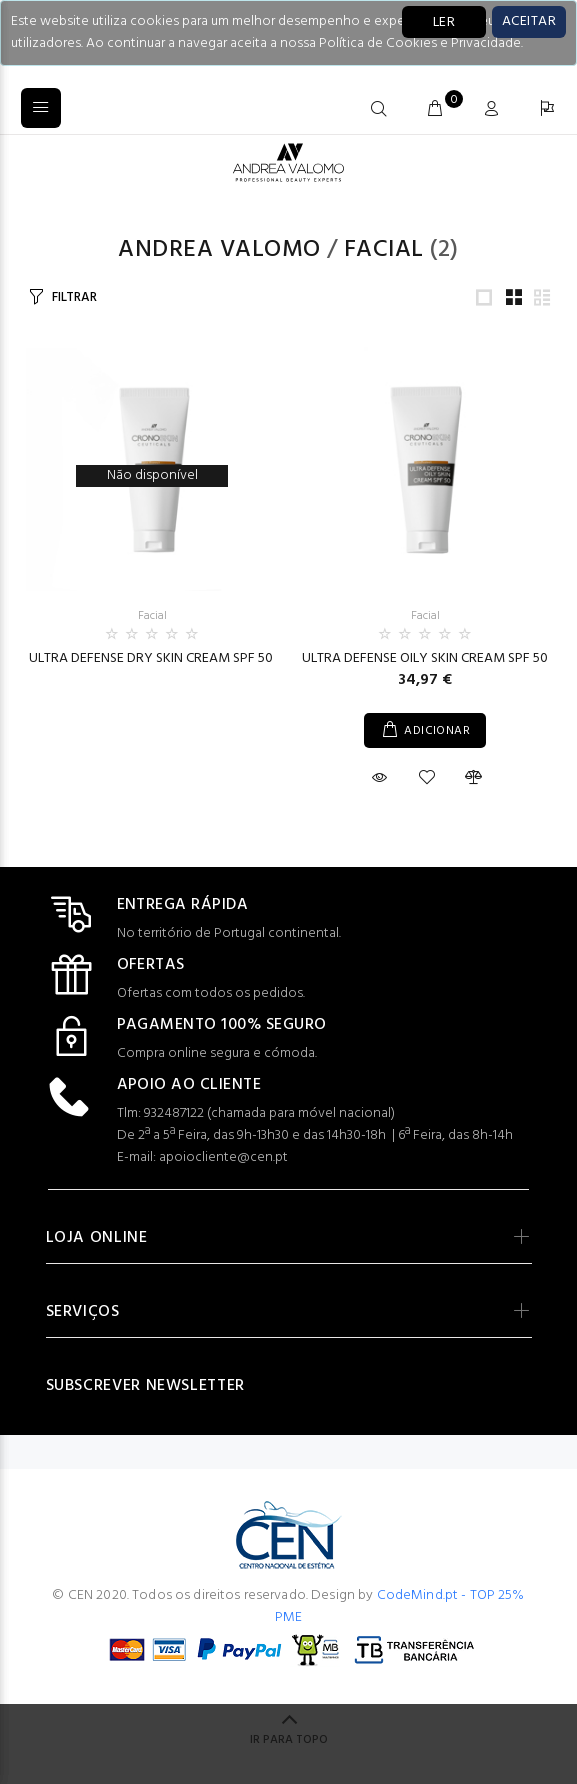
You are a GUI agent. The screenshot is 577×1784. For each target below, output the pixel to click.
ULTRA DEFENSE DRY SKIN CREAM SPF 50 (152, 658)
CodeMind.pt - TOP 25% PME (400, 1606)
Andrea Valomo (219, 250)
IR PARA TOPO (289, 1740)
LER (444, 22)
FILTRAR (74, 297)
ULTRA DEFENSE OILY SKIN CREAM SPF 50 (425, 658)
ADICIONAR (437, 731)
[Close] (529, 22)
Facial (384, 250)
